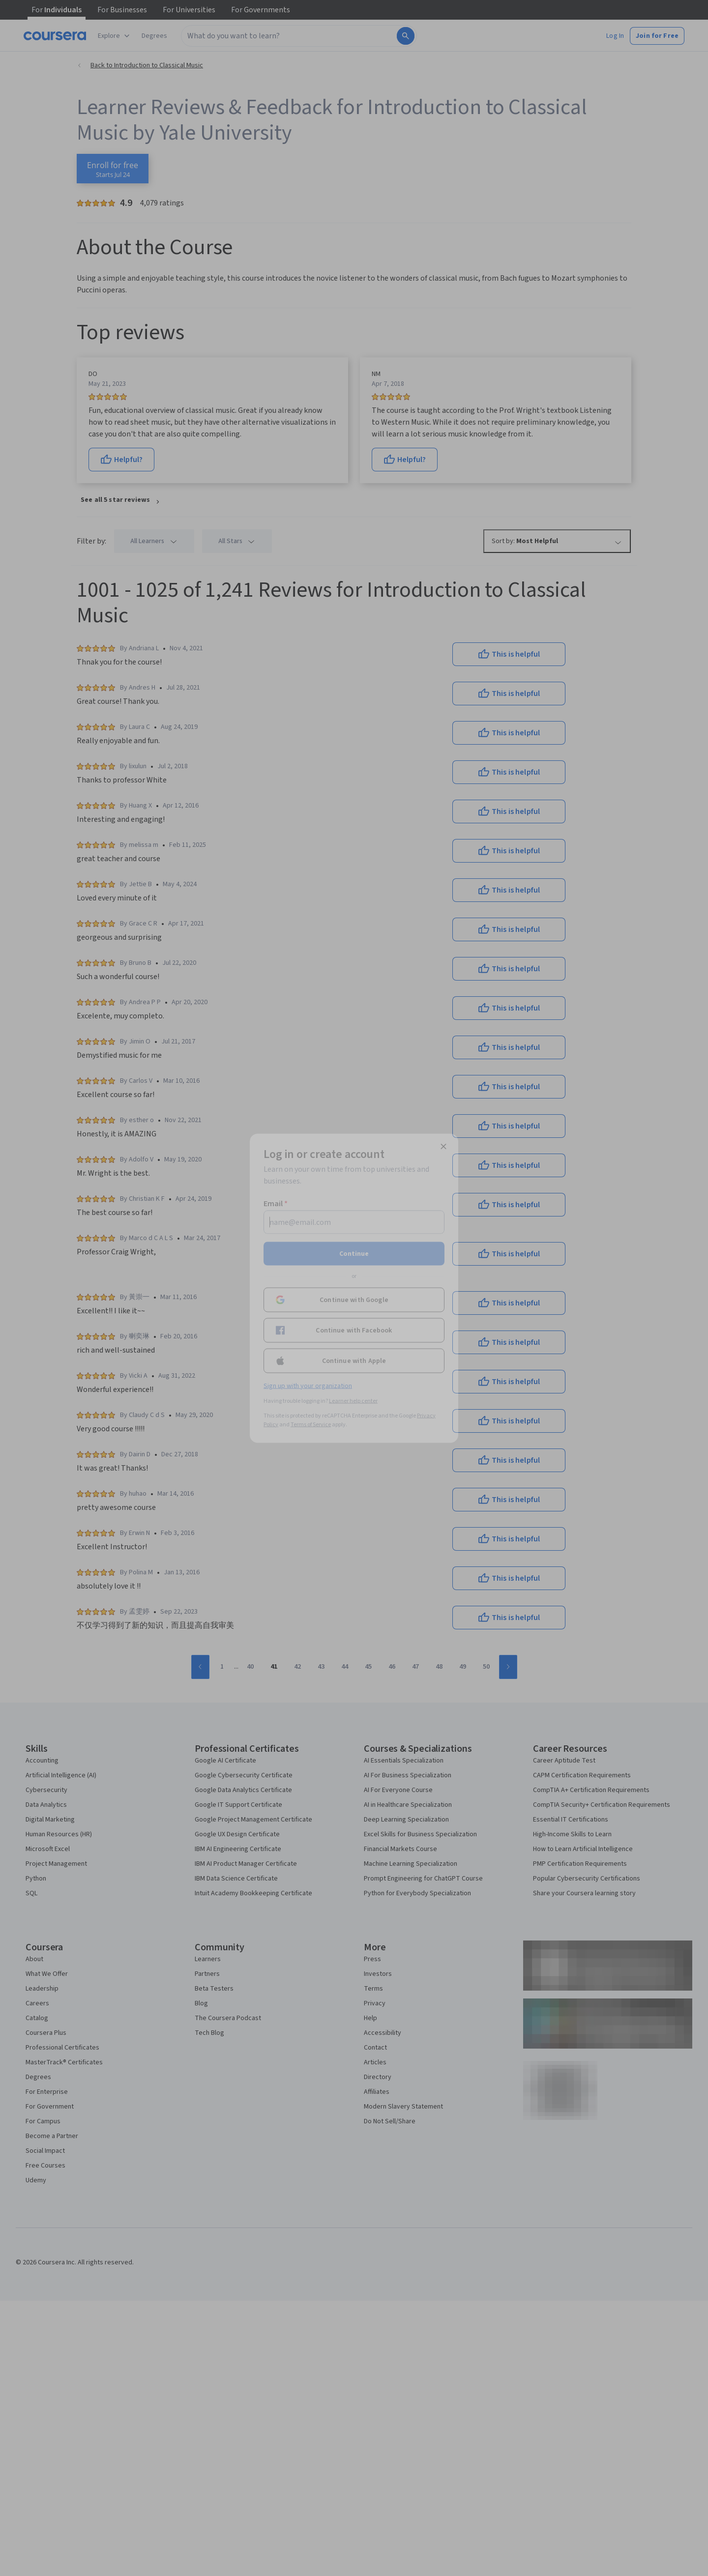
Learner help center (353, 1400)
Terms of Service (311, 1424)
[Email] (354, 1222)
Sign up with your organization (308, 1385)
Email (276, 1203)
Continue (354, 1253)
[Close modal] (443, 1146)
